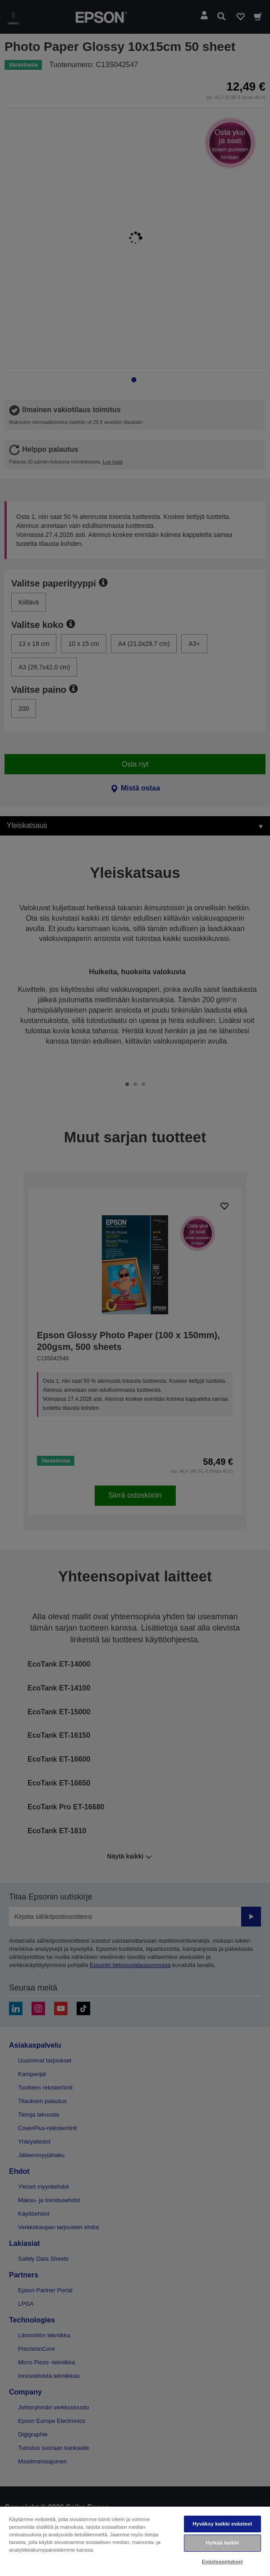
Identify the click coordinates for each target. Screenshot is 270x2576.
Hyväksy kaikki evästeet (222, 2523)
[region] (135, 2541)
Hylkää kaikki (222, 2542)
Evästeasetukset (222, 2561)
